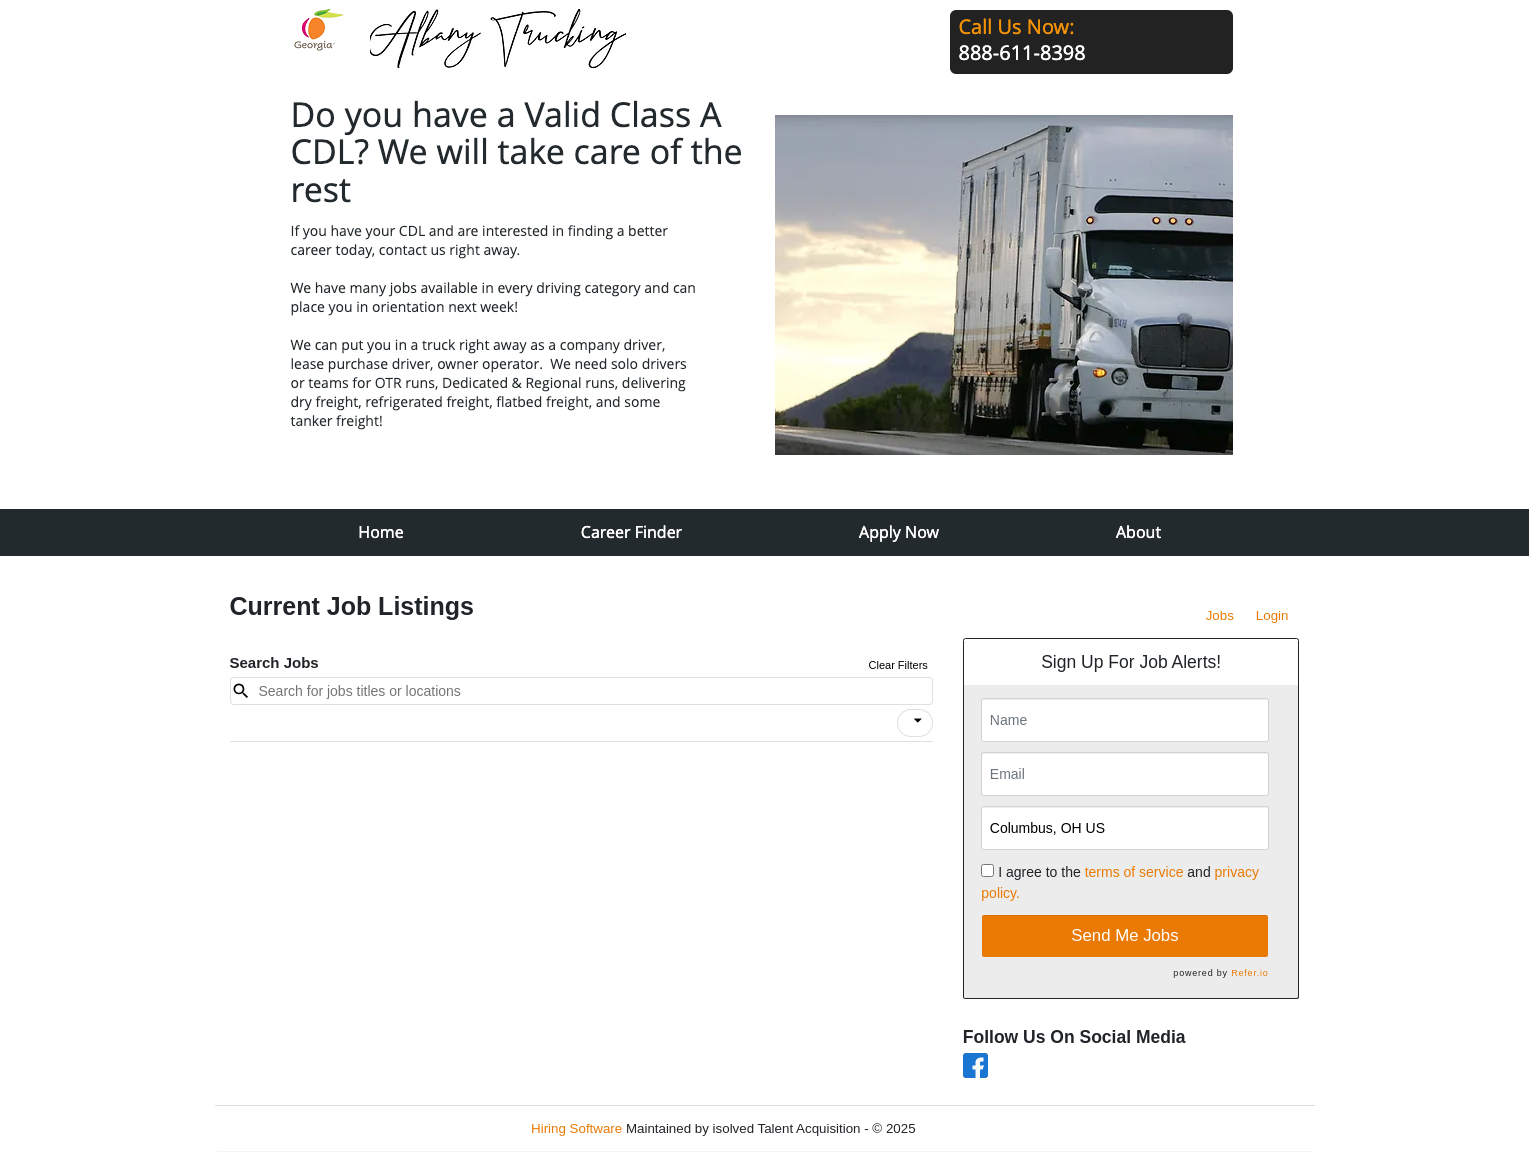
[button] (915, 723)
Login (1272, 615)
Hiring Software (576, 1128)
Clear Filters (898, 665)
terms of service (1134, 872)
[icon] (918, 721)
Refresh (974, 1128)
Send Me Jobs (1124, 935)
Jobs (1220, 615)
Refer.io (1249, 973)
